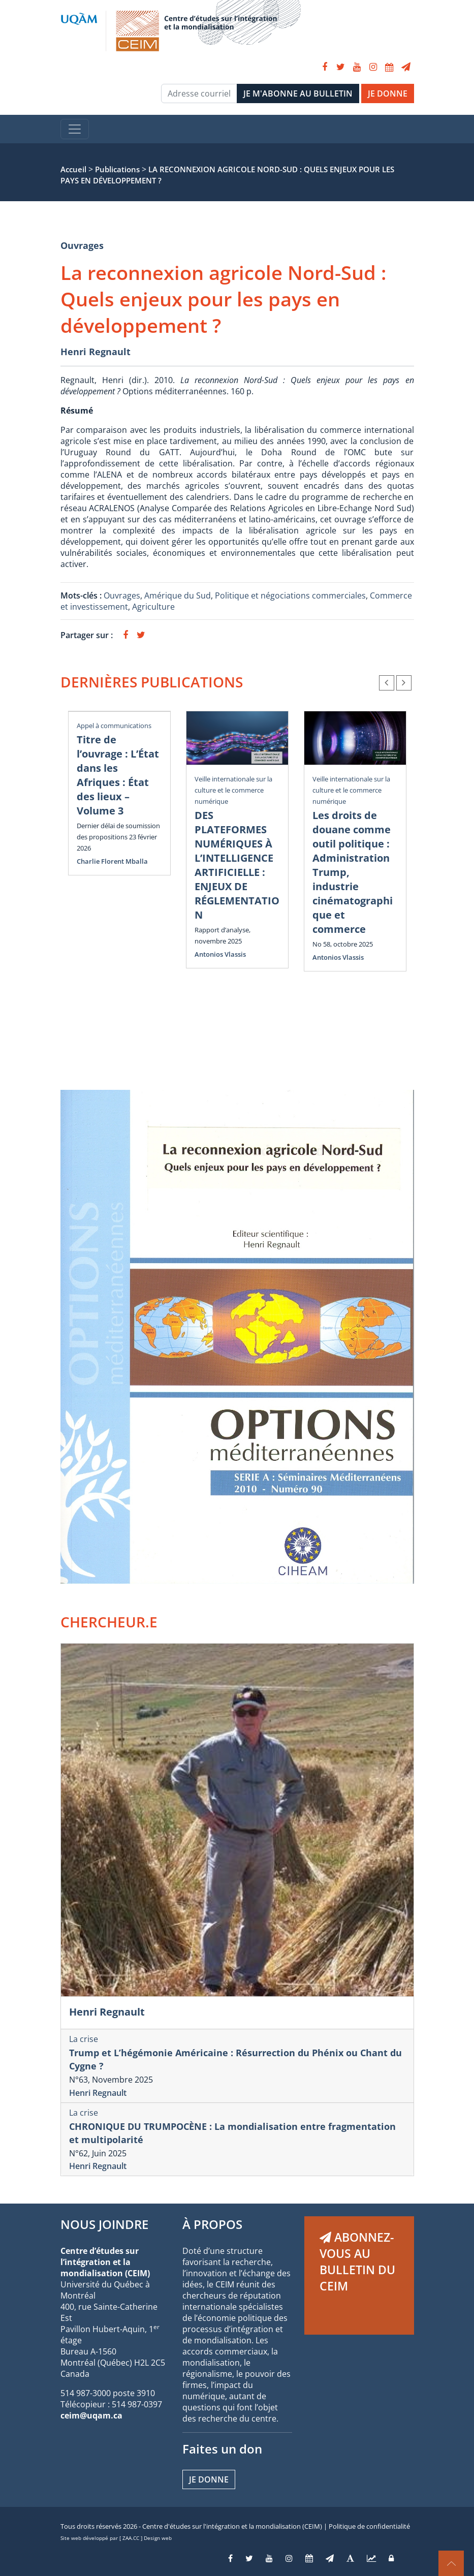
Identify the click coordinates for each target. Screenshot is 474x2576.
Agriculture (153, 606)
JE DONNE (387, 93)
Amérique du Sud (177, 595)
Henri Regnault (95, 351)
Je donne (209, 2479)
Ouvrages (82, 245)
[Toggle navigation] (74, 129)
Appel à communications (114, 725)
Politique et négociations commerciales (290, 595)
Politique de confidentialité (369, 2526)
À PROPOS (212, 2224)
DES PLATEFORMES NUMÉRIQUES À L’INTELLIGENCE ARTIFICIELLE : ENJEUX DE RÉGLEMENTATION (237, 865)
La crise (83, 2039)
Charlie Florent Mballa (112, 861)
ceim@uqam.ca (91, 2415)
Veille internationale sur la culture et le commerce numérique (233, 790)
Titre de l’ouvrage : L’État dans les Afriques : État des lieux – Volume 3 (118, 775)
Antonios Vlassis (220, 954)
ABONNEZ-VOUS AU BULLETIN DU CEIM (357, 2261)
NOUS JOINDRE (104, 2224)
